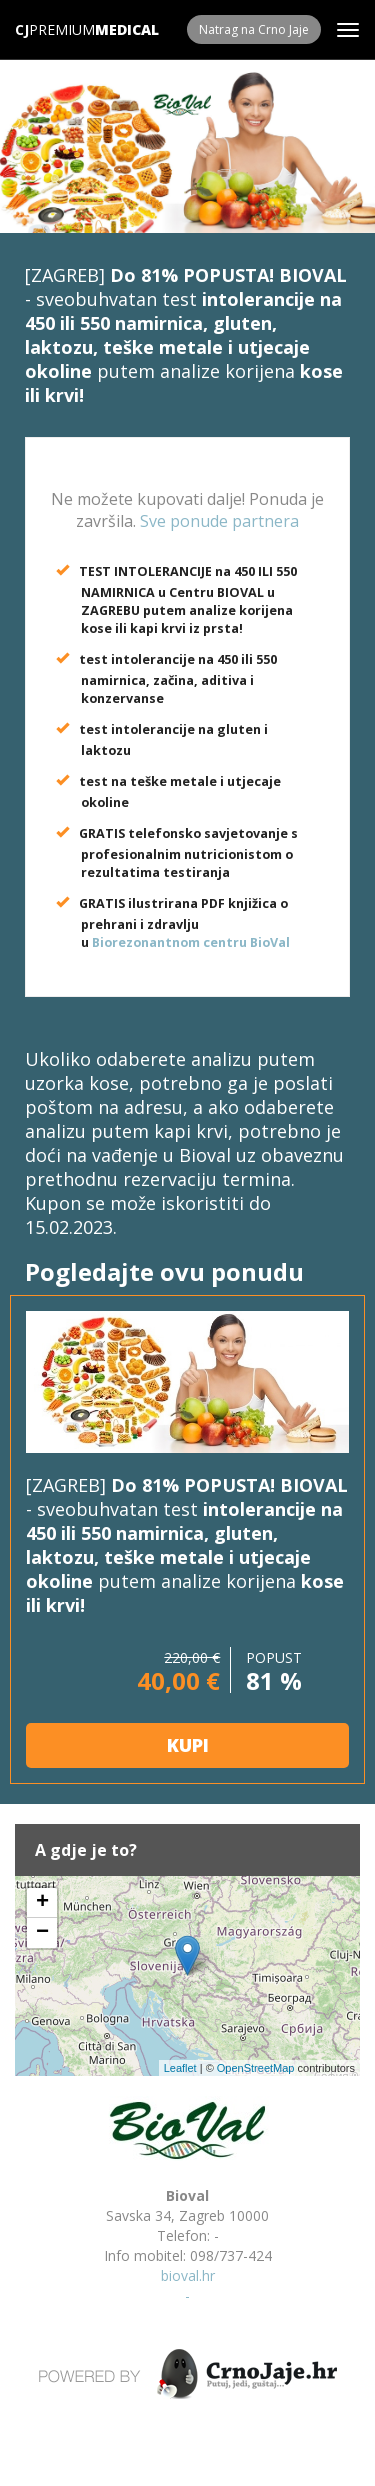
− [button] (42, 1933)
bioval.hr (188, 2275)
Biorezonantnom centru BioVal (191, 942)
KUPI (188, 1745)
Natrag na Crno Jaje (254, 29)
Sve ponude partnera (219, 521)
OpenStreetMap (256, 2068)
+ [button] (42, 1903)
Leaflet (180, 2068)
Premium (55, 29)
